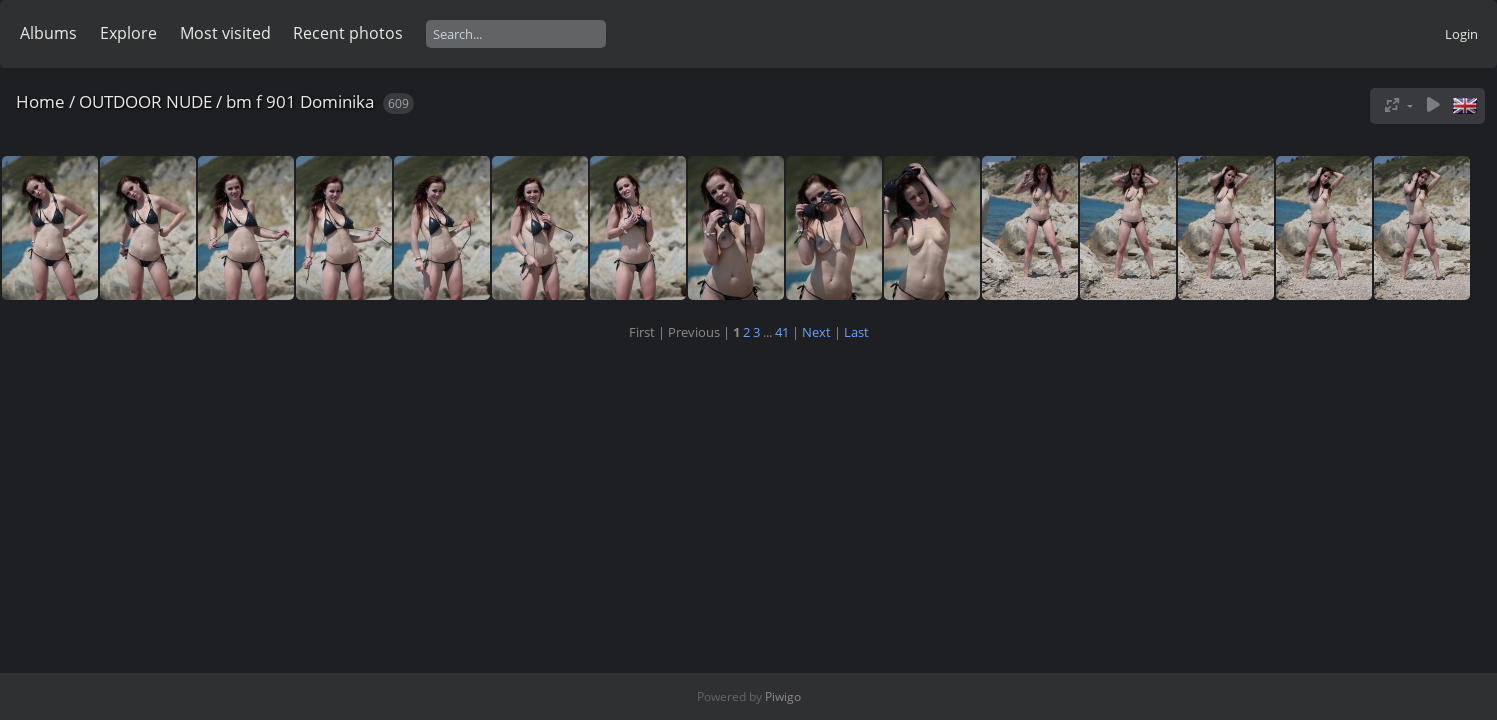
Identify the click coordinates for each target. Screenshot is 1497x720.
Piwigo (783, 696)
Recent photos (348, 33)
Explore (128, 33)
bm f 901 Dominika (300, 101)
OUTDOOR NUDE (145, 101)
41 (782, 332)
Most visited (225, 33)
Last (856, 332)
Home (40, 101)
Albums (48, 33)
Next (816, 332)
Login (1461, 34)
